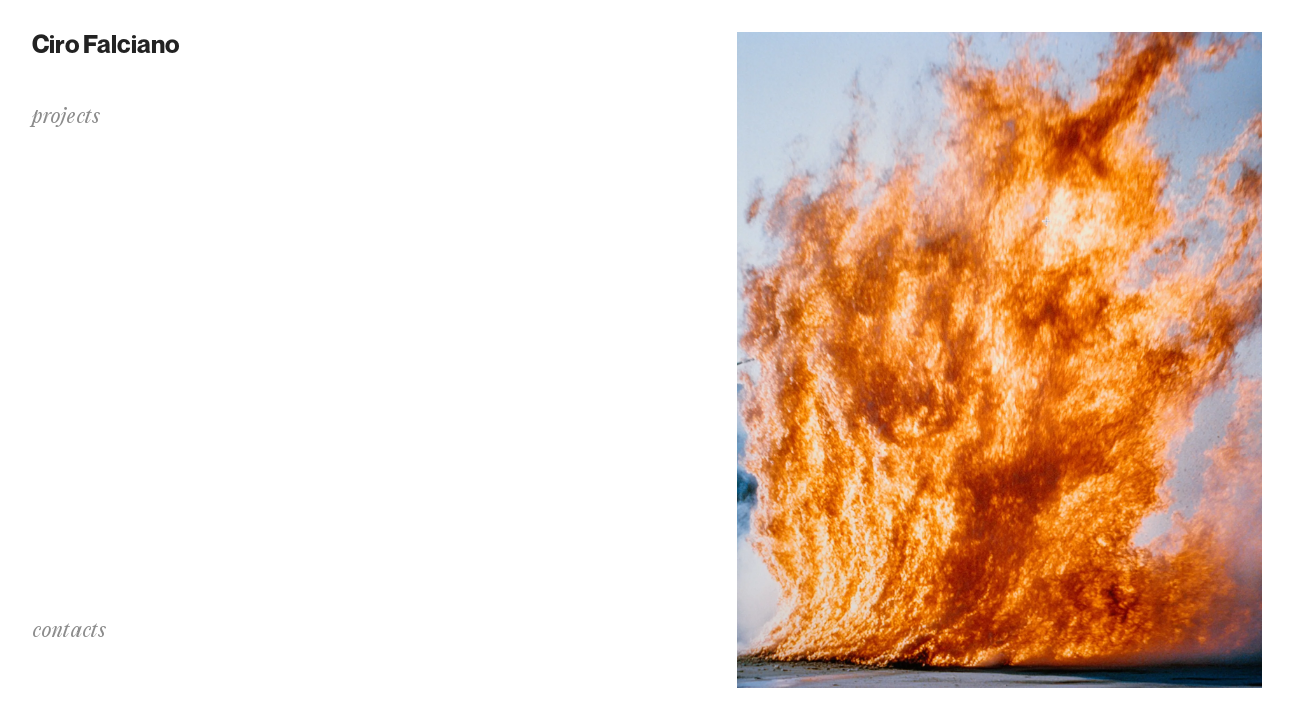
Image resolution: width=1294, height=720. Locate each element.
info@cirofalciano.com (113, 659)
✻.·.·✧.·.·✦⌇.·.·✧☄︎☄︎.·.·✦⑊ (111, 206)
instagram (67, 680)
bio (43, 332)
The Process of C (86, 180)
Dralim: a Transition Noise (123, 154)
